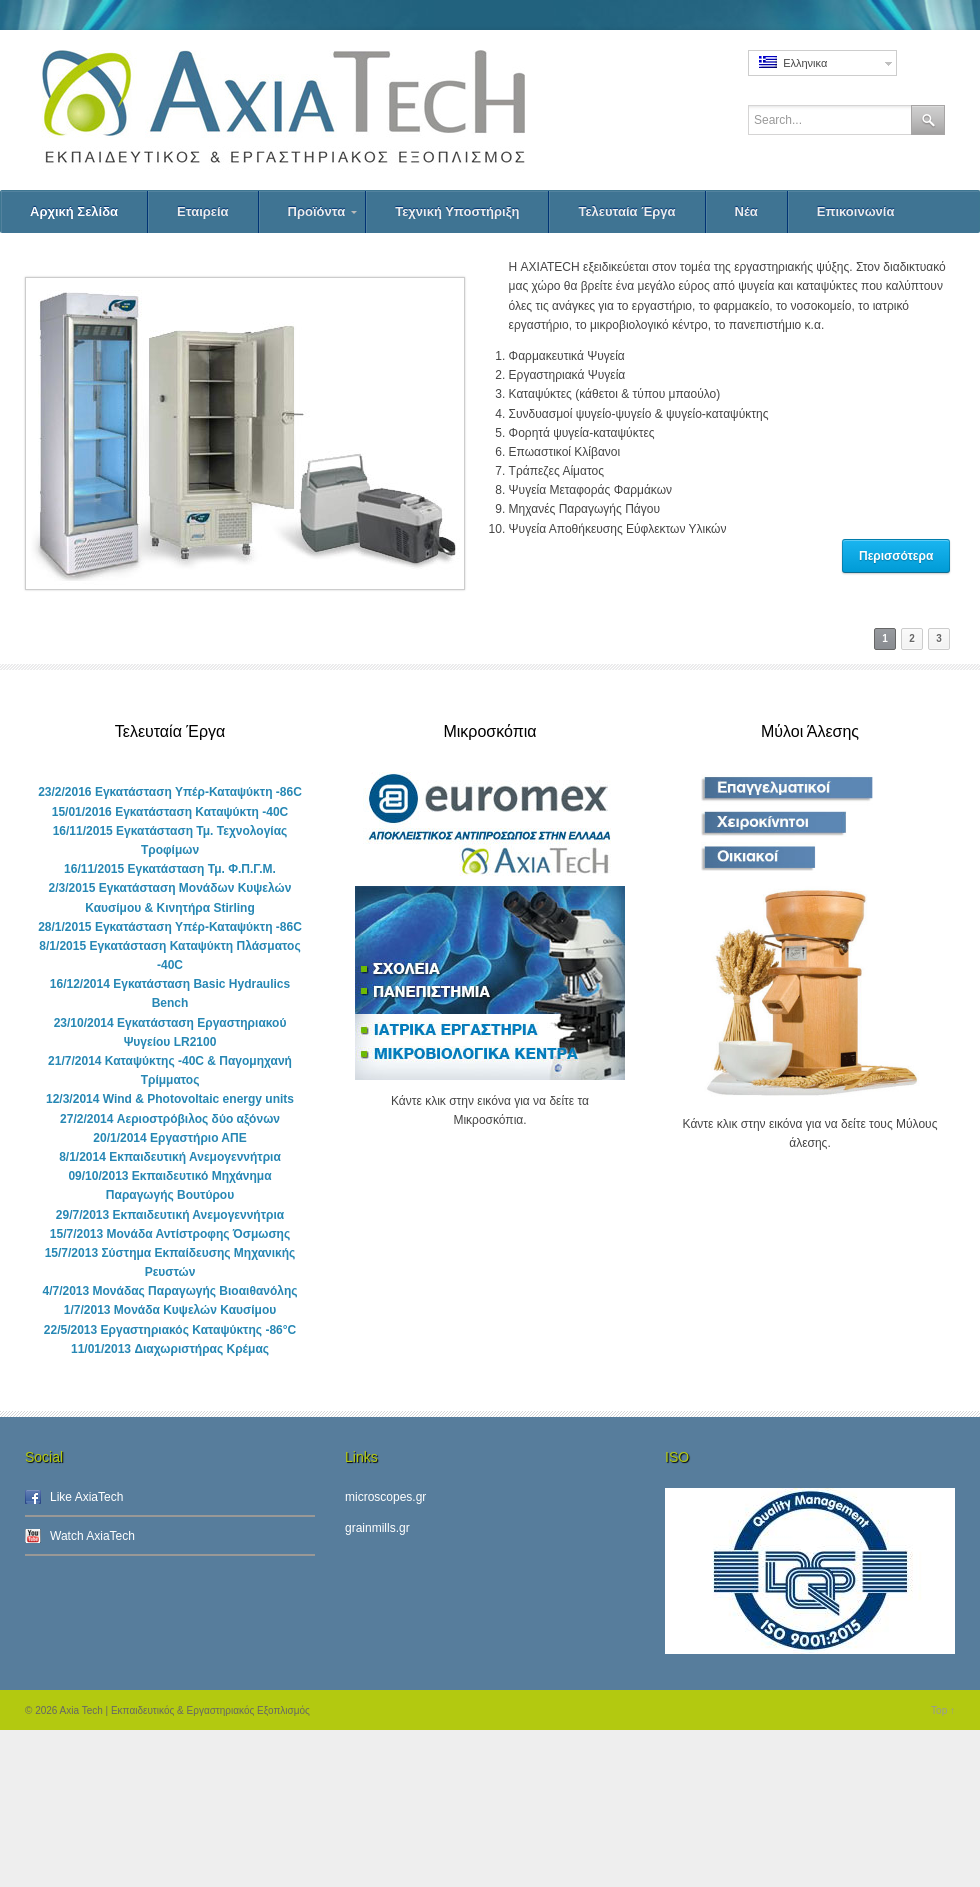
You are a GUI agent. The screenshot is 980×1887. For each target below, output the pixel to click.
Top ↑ (943, 1710)
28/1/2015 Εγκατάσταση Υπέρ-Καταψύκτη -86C (170, 927)
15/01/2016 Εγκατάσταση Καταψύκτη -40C (170, 812)
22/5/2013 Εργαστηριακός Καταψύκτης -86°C (170, 1330)
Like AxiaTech (86, 1497)
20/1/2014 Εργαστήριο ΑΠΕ (169, 1138)
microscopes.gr (385, 1497)
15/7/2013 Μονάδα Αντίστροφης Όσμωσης (170, 1234)
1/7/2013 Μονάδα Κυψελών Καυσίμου (170, 1310)
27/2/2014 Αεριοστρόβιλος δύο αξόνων (170, 1119)
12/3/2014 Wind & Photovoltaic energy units (170, 1099)
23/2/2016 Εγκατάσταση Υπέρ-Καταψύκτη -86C (170, 792)
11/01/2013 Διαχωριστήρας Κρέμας (170, 1349)
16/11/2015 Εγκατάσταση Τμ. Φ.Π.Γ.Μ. (170, 869)
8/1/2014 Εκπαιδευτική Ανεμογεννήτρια (170, 1157)
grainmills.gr (377, 1528)
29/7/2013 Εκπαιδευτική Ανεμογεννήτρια (170, 1215)
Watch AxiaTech (92, 1536)
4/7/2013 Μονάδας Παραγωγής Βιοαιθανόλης (169, 1291)
